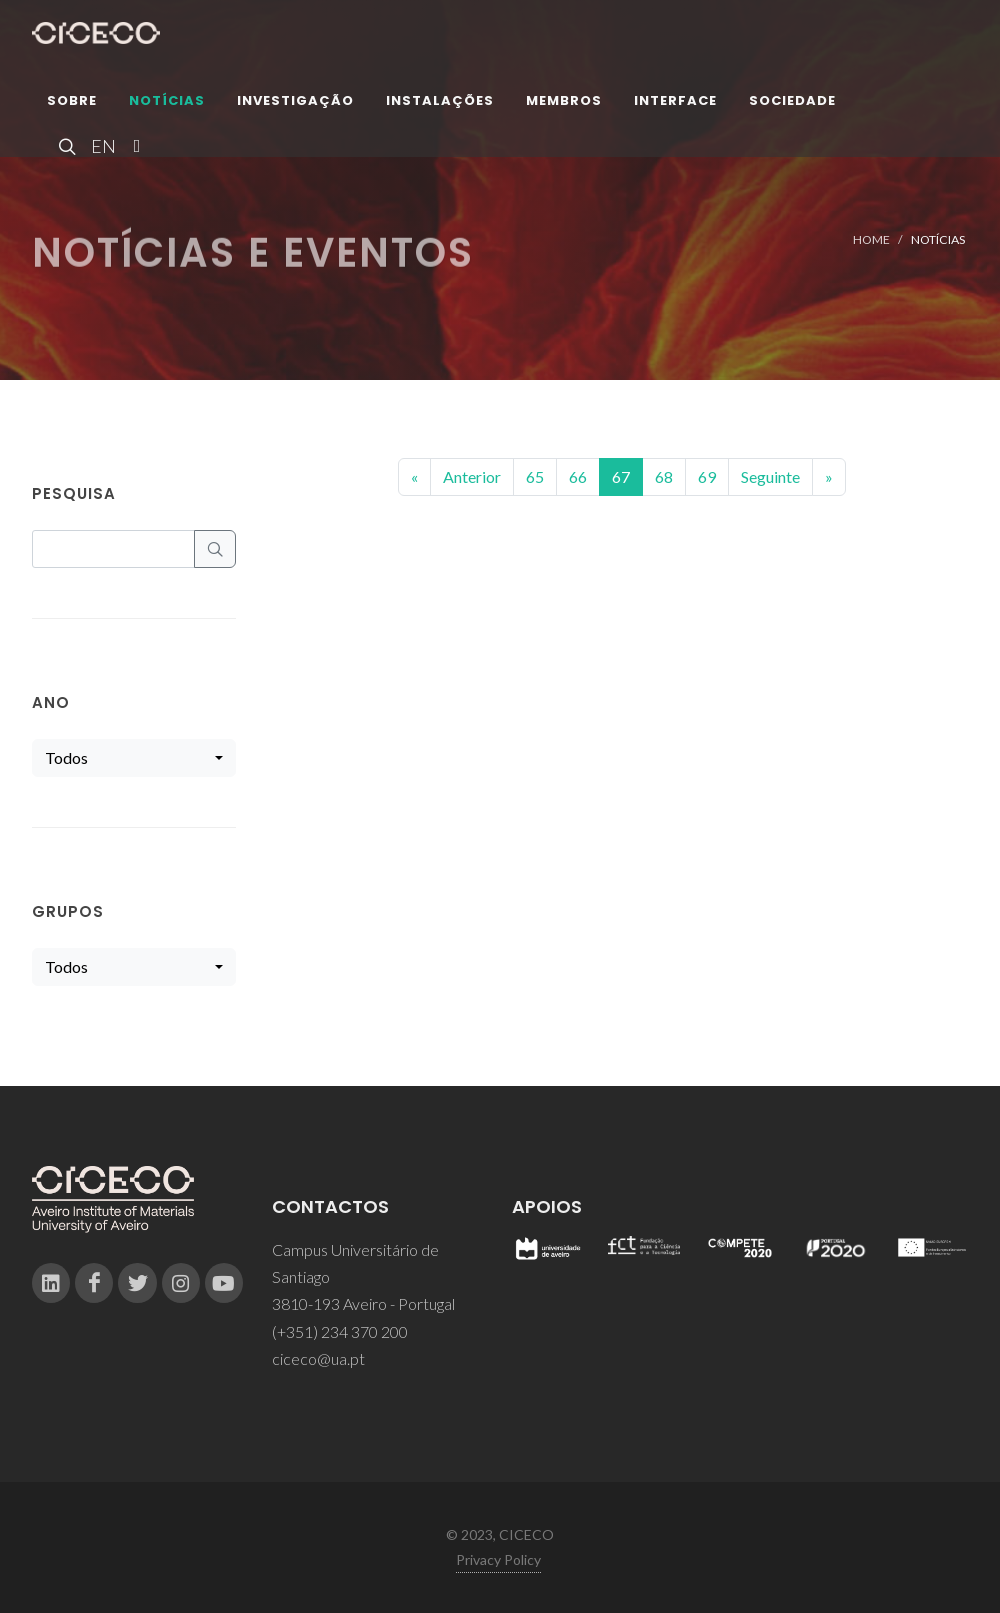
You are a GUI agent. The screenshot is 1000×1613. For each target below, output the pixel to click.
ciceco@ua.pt (318, 1358)
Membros (564, 104)
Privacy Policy (498, 1559)
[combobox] (134, 758)
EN (101, 150)
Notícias (167, 104)
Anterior (472, 476)
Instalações (440, 104)
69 (707, 476)
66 (578, 476)
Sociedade (792, 104)
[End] (829, 477)
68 (664, 476)
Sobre (72, 104)
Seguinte (770, 476)
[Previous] (414, 477)
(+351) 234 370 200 (340, 1331)
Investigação (295, 104)
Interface (675, 104)
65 (535, 476)
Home (871, 239)
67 (621, 476)
